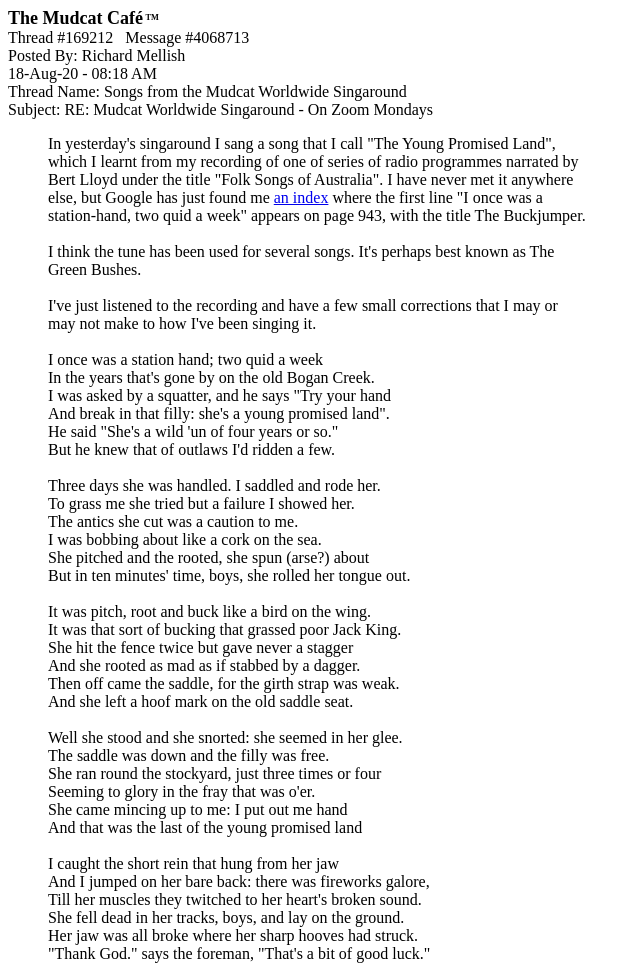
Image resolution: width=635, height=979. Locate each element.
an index (301, 197)
